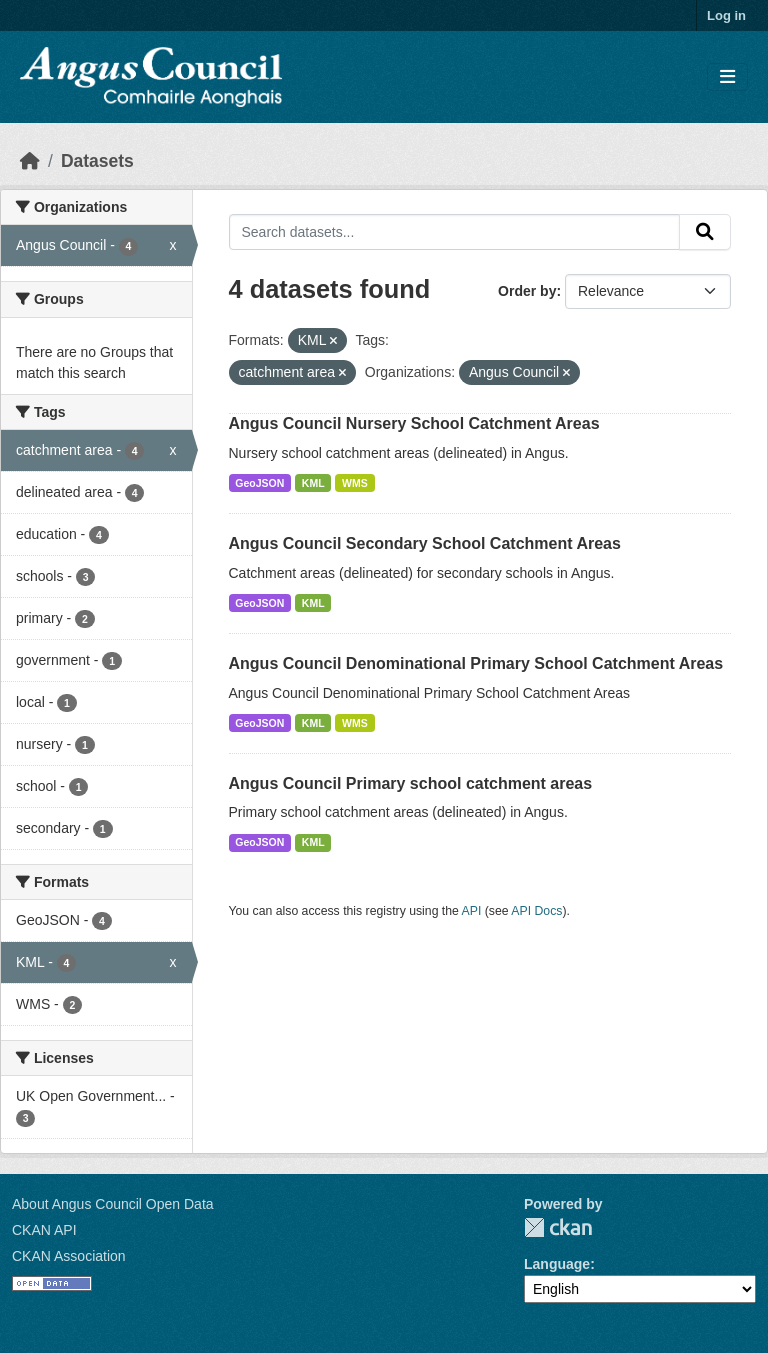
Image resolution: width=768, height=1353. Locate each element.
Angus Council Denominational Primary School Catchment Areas (476, 663)
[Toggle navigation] (727, 77)
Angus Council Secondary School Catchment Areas (425, 543)
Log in (726, 15)
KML (313, 483)
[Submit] (705, 232)
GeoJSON (259, 483)
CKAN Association (69, 1256)
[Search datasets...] (455, 232)
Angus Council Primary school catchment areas (411, 783)
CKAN (558, 1227)
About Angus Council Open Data (113, 1204)
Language (557, 1264)
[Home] (30, 161)
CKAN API (44, 1230)
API (472, 911)
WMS (355, 483)
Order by (527, 291)
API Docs (536, 911)
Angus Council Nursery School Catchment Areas (414, 423)
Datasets (97, 161)
